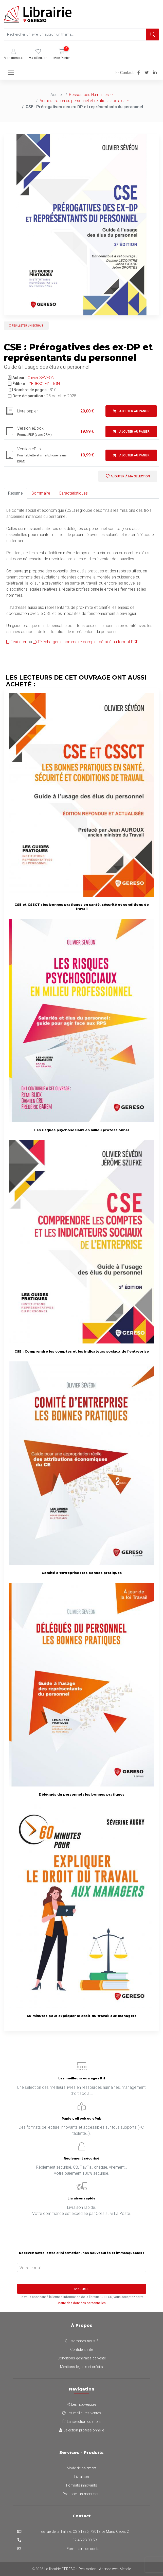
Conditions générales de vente (82, 2358)
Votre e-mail (30, 2267)
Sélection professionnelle (81, 2430)
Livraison (81, 2477)
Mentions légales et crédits (81, 2367)
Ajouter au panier (131, 411)
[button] (13, 54)
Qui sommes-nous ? (81, 2341)
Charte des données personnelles (81, 2303)
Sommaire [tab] (40, 493)
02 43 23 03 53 (85, 2540)
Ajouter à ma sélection (128, 476)
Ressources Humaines (89, 94)
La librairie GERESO (59, 2569)
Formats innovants (81, 2485)
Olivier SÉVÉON (41, 377)
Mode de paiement (81, 2468)
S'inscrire (81, 2289)
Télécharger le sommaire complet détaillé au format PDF (85, 641)
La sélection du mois (82, 2422)
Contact (124, 72)
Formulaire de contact (84, 2549)
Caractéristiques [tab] (73, 493)
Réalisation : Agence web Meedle (105, 2569)
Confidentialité (81, 2350)
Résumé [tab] (15, 493)
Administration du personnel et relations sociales (82, 100)
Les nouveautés (82, 2404)
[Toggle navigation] (11, 73)
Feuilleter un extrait (26, 325)
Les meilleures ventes (81, 2413)
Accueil (56, 94)
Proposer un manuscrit (81, 2494)
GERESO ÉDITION (44, 383)
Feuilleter (16, 641)
